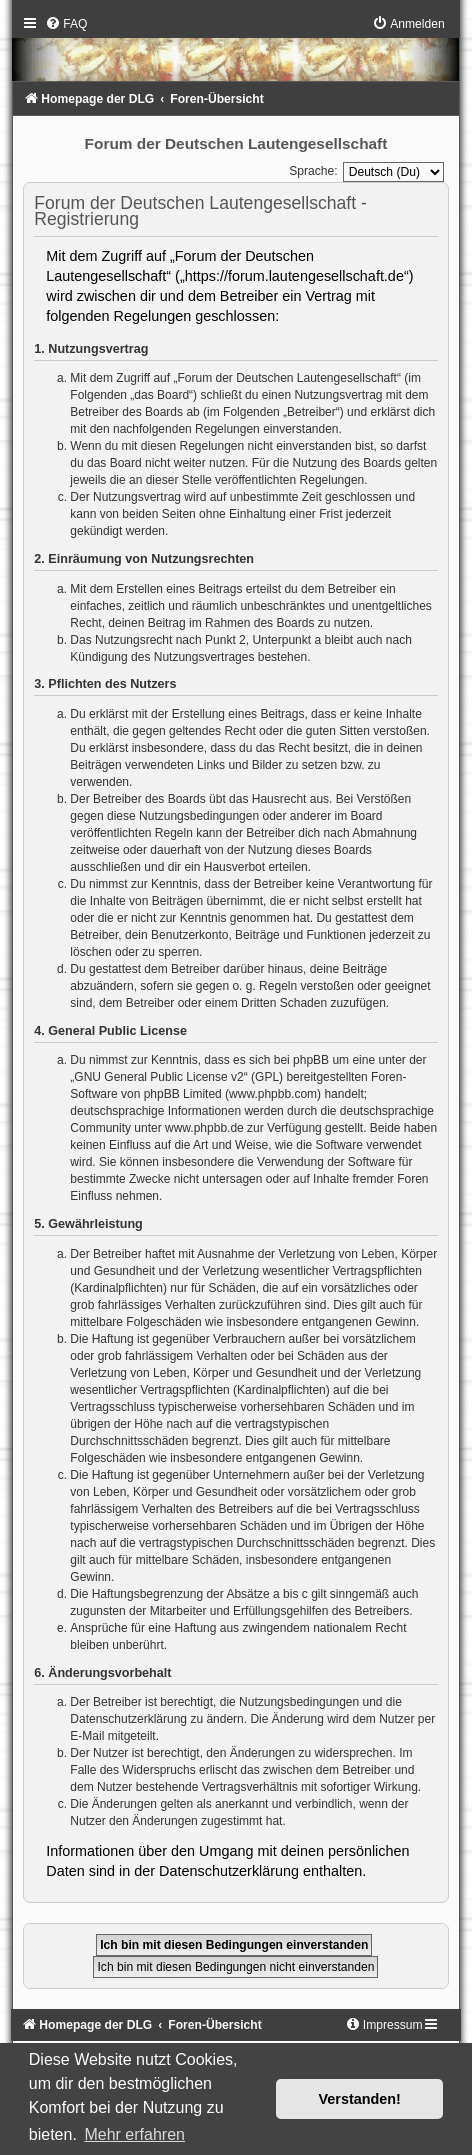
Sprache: (313, 171)
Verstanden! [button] (360, 2099)
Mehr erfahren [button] (134, 2134)
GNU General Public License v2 (158, 1077)
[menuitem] (66, 24)
